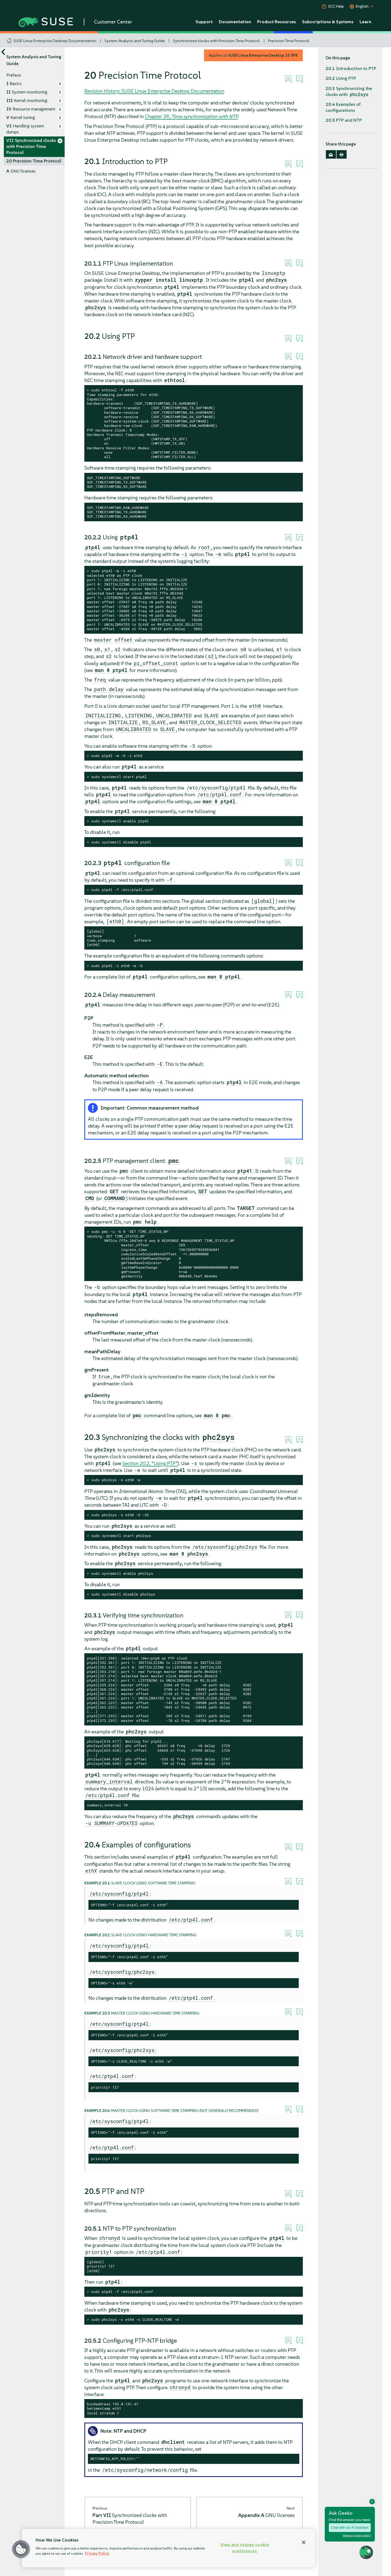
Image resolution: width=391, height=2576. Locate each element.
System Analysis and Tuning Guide (135, 40)
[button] (21, 2549)
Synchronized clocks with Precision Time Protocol (216, 40)
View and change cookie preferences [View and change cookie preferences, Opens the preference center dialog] (244, 2547)
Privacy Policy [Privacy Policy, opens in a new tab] (97, 2553)
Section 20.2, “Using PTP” (150, 1463)
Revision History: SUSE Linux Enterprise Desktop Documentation (154, 91)
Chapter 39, (191, 116)
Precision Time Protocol (288, 40)
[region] (168, 2548)
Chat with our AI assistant (349, 2528)
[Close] (304, 2542)
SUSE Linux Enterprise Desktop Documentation (54, 40)
